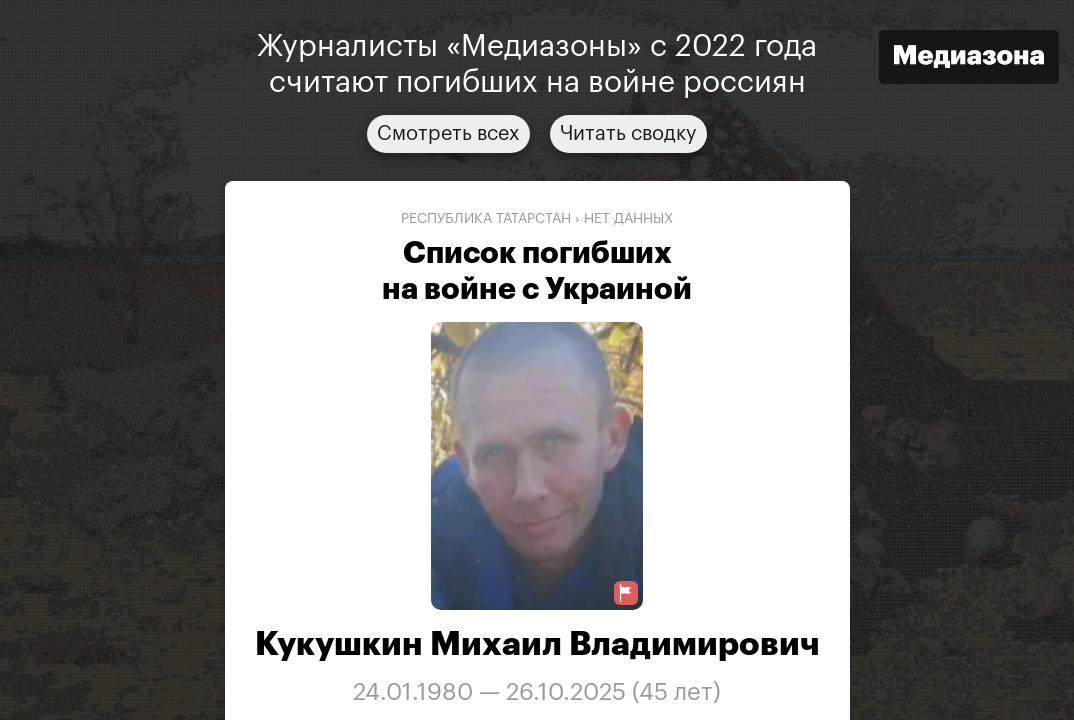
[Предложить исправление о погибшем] (626, 593)
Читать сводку (628, 134)
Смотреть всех (448, 134)
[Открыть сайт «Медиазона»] (969, 59)
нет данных (628, 219)
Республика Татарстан (486, 219)
